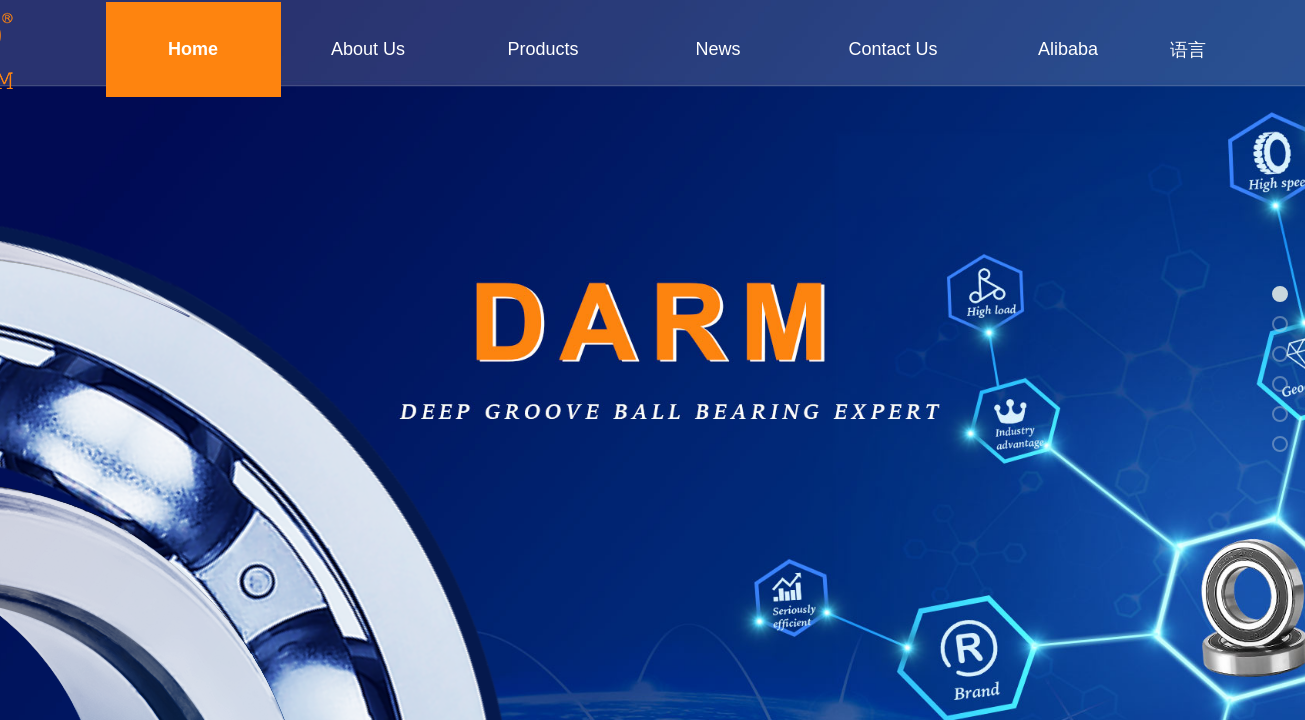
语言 (1188, 50)
